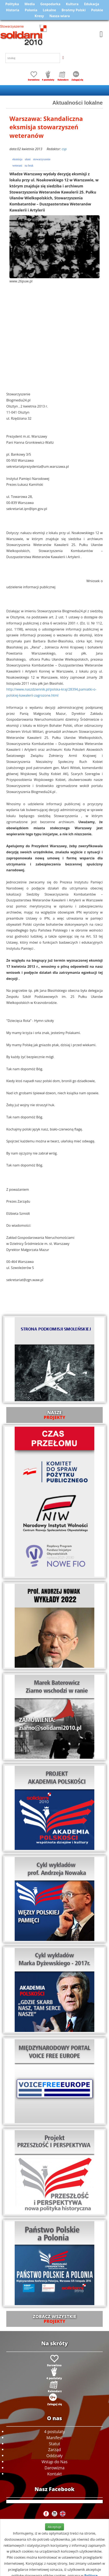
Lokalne (49, 10)
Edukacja (91, 4)
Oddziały (54, 2455)
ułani (28, 159)
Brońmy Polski (74, 10)
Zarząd (54, 2449)
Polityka (12, 4)
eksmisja (17, 159)
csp (64, 149)
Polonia (31, 10)
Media (30, 4)
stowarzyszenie (42, 159)
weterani (17, 165)
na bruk (29, 165)
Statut (54, 2444)
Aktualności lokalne (77, 103)
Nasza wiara (59, 16)
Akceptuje (54, 2527)
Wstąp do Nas (54, 2462)
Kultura (72, 4)
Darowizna (54, 2468)
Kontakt (54, 2474)
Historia (12, 10)
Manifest (54, 2437)
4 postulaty (54, 2431)
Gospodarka (50, 4)
